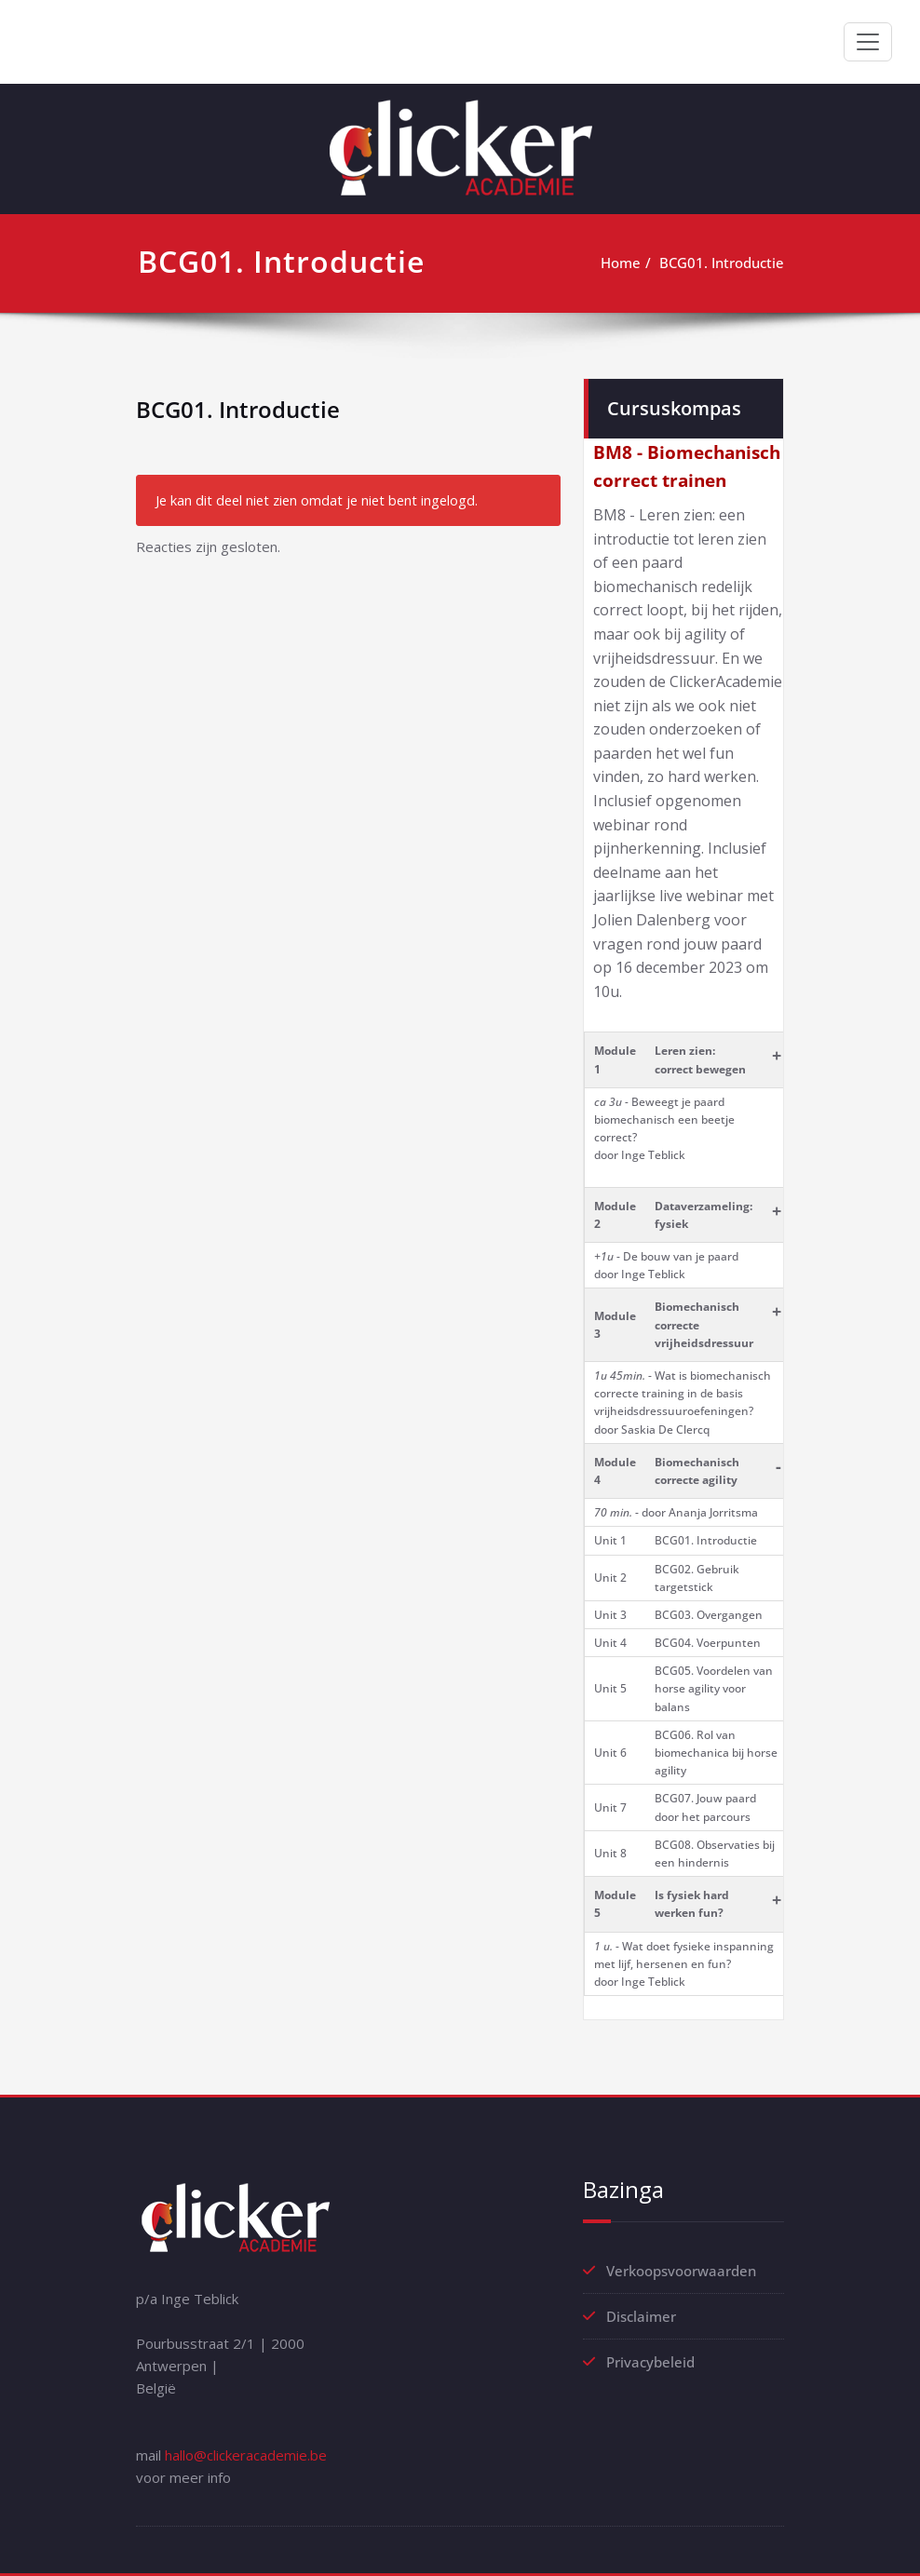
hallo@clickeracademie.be (246, 2455)
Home (621, 262)
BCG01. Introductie (721, 262)
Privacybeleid (650, 2362)
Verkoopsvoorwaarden (681, 2270)
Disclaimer (641, 2316)
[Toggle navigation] (868, 41)
